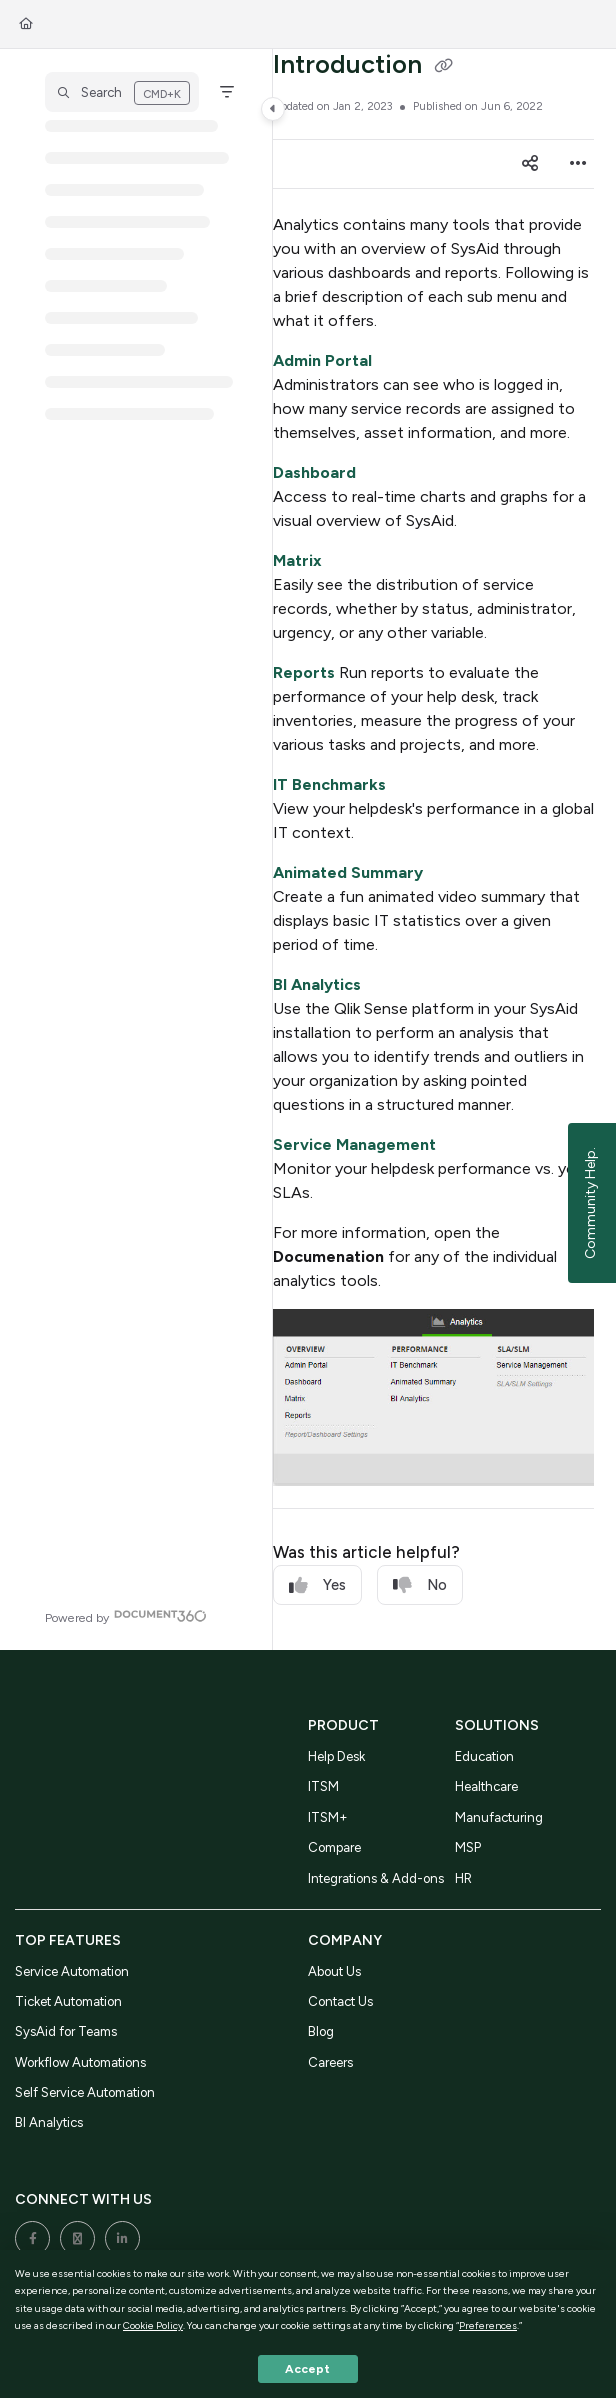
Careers (330, 2062)
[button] (122, 92)
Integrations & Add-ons (376, 1878)
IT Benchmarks (329, 784)
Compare (334, 1847)
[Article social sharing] (530, 164)
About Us (334, 1971)
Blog (321, 2031)
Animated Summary (348, 872)
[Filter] (227, 92)
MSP (468, 1847)
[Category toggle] (273, 109)
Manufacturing (499, 1817)
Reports (304, 672)
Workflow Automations (80, 2062)
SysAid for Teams (66, 2031)
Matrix (297, 560)
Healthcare (486, 1786)
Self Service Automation (85, 2092)
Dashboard (314, 472)
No (420, 1585)
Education (484, 1756)
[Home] (26, 24)
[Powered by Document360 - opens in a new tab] (126, 1615)
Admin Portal (322, 360)
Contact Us (340, 2001)
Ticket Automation (68, 2001)
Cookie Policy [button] (153, 2325)
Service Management (354, 1144)
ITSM (323, 1786)
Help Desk (336, 1756)
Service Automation (72, 1971)
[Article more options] (578, 164)
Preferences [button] (488, 2325)
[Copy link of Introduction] (444, 67)
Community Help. (590, 1203)
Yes (317, 1585)
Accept (307, 2369)
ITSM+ (328, 1817)
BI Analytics (317, 984)
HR (463, 1878)
